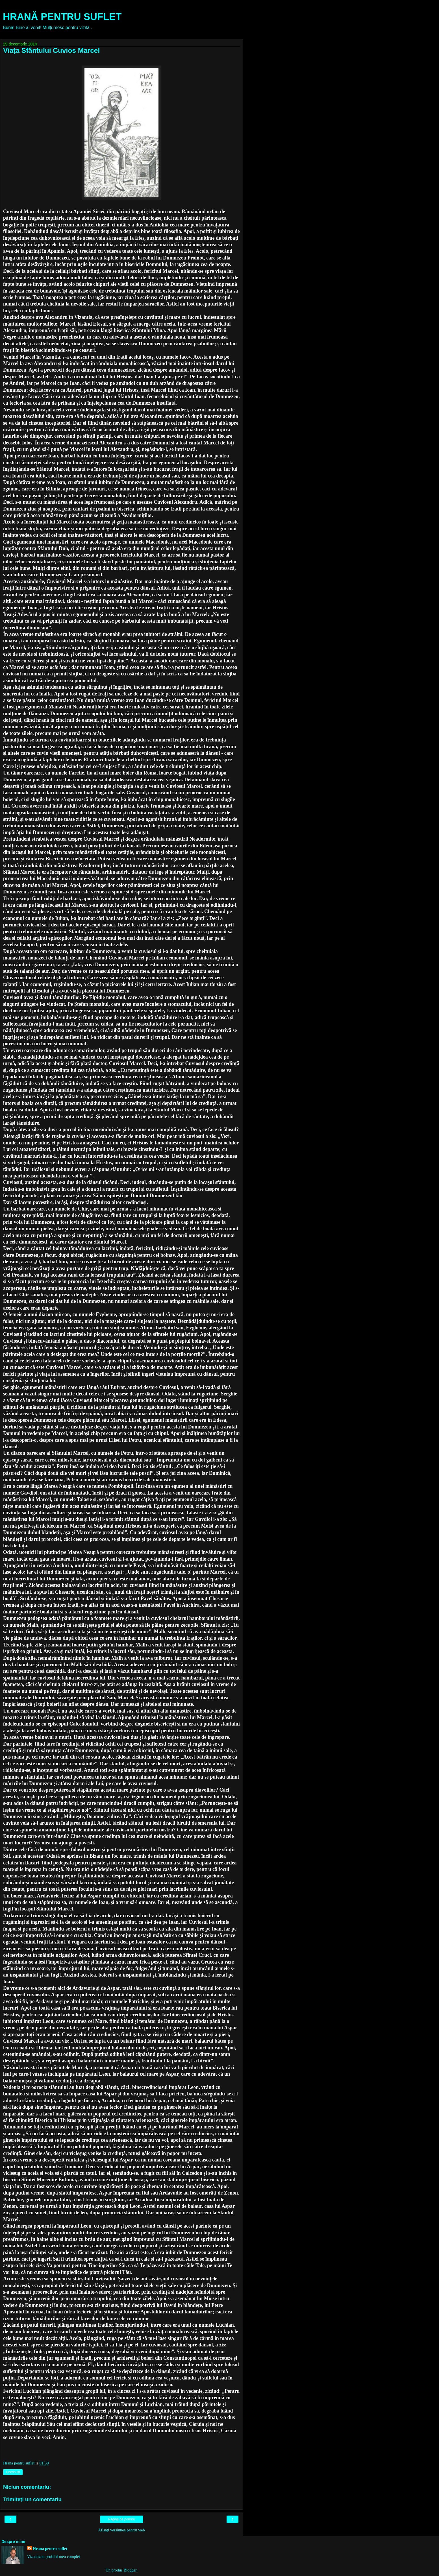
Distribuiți (13, 2472)
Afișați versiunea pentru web (121, 2530)
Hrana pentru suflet (50, 2548)
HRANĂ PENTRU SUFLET (62, 16)
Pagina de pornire (121, 2519)
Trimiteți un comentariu (32, 2499)
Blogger (129, 2570)
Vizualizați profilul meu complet (53, 2556)
